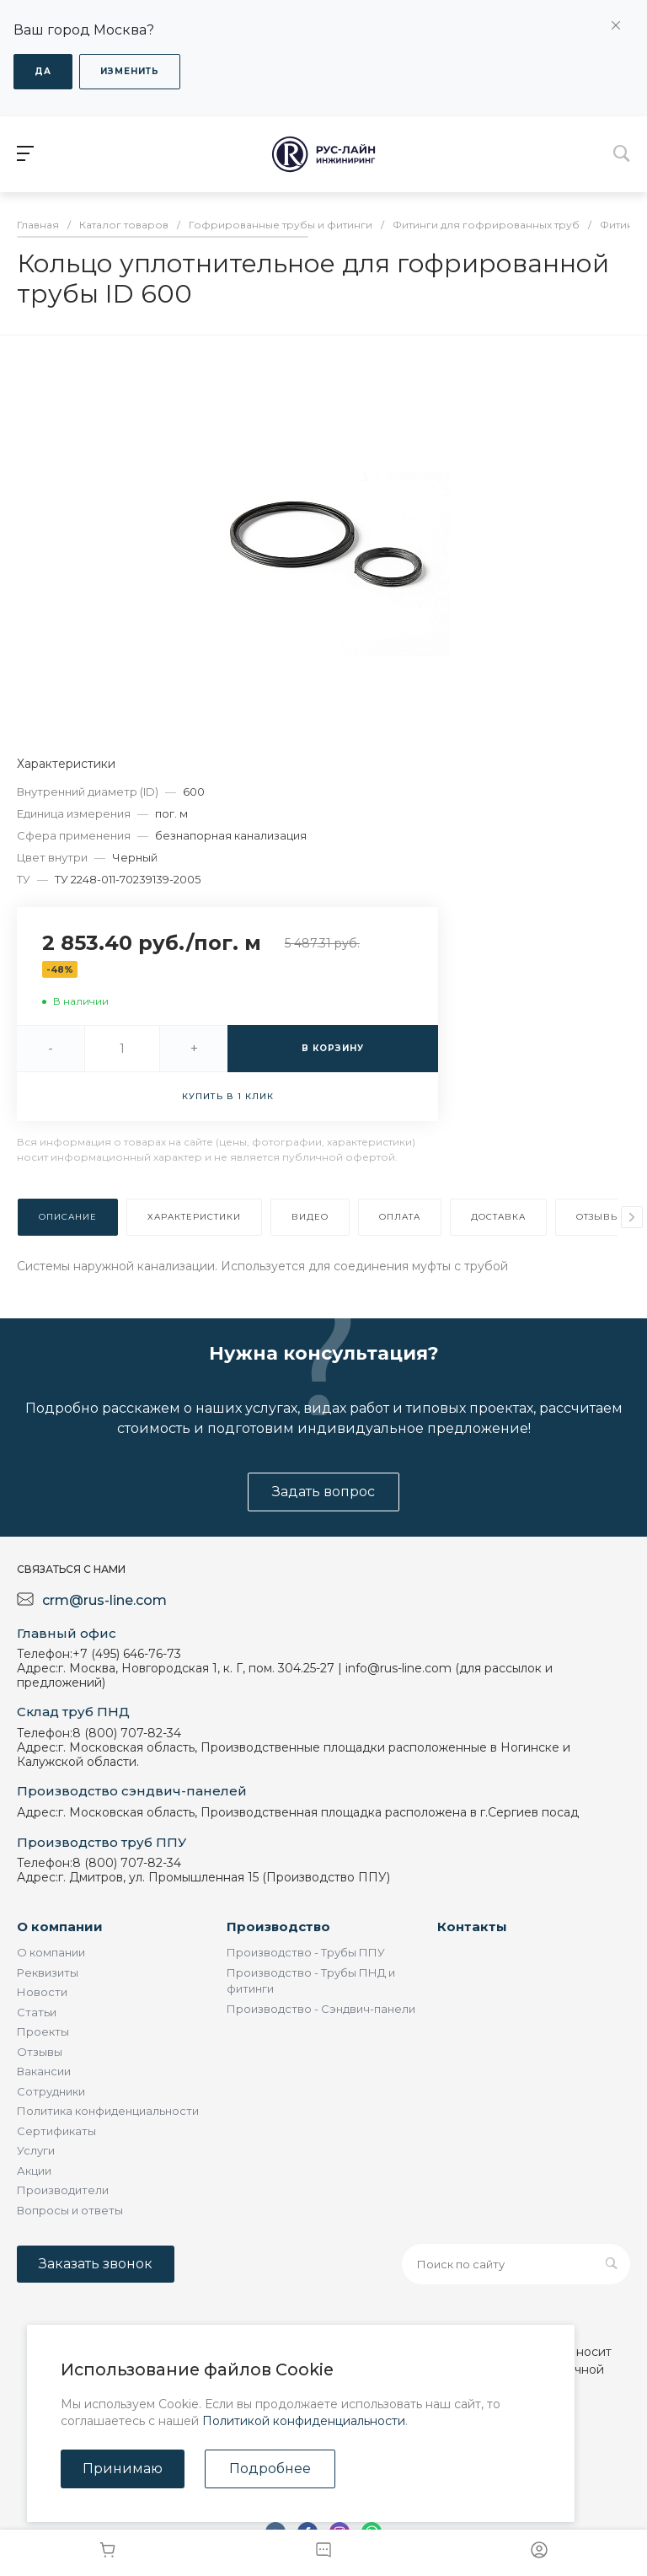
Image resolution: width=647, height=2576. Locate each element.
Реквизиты (47, 1972)
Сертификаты (56, 2131)
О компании (60, 1927)
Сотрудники (51, 2091)
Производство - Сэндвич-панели (321, 2008)
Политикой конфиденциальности (303, 2420)
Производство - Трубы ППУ (306, 1952)
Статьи (36, 2012)
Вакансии (44, 2071)
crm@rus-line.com (104, 1600)
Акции (34, 2170)
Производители (63, 2190)
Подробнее (270, 2469)
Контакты (472, 1927)
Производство (278, 1927)
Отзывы (39, 2051)
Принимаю (123, 2469)
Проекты (43, 2031)
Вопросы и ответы (70, 2210)
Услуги (36, 2150)
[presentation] (632, 1217)
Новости (42, 1992)
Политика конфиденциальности (108, 2110)
